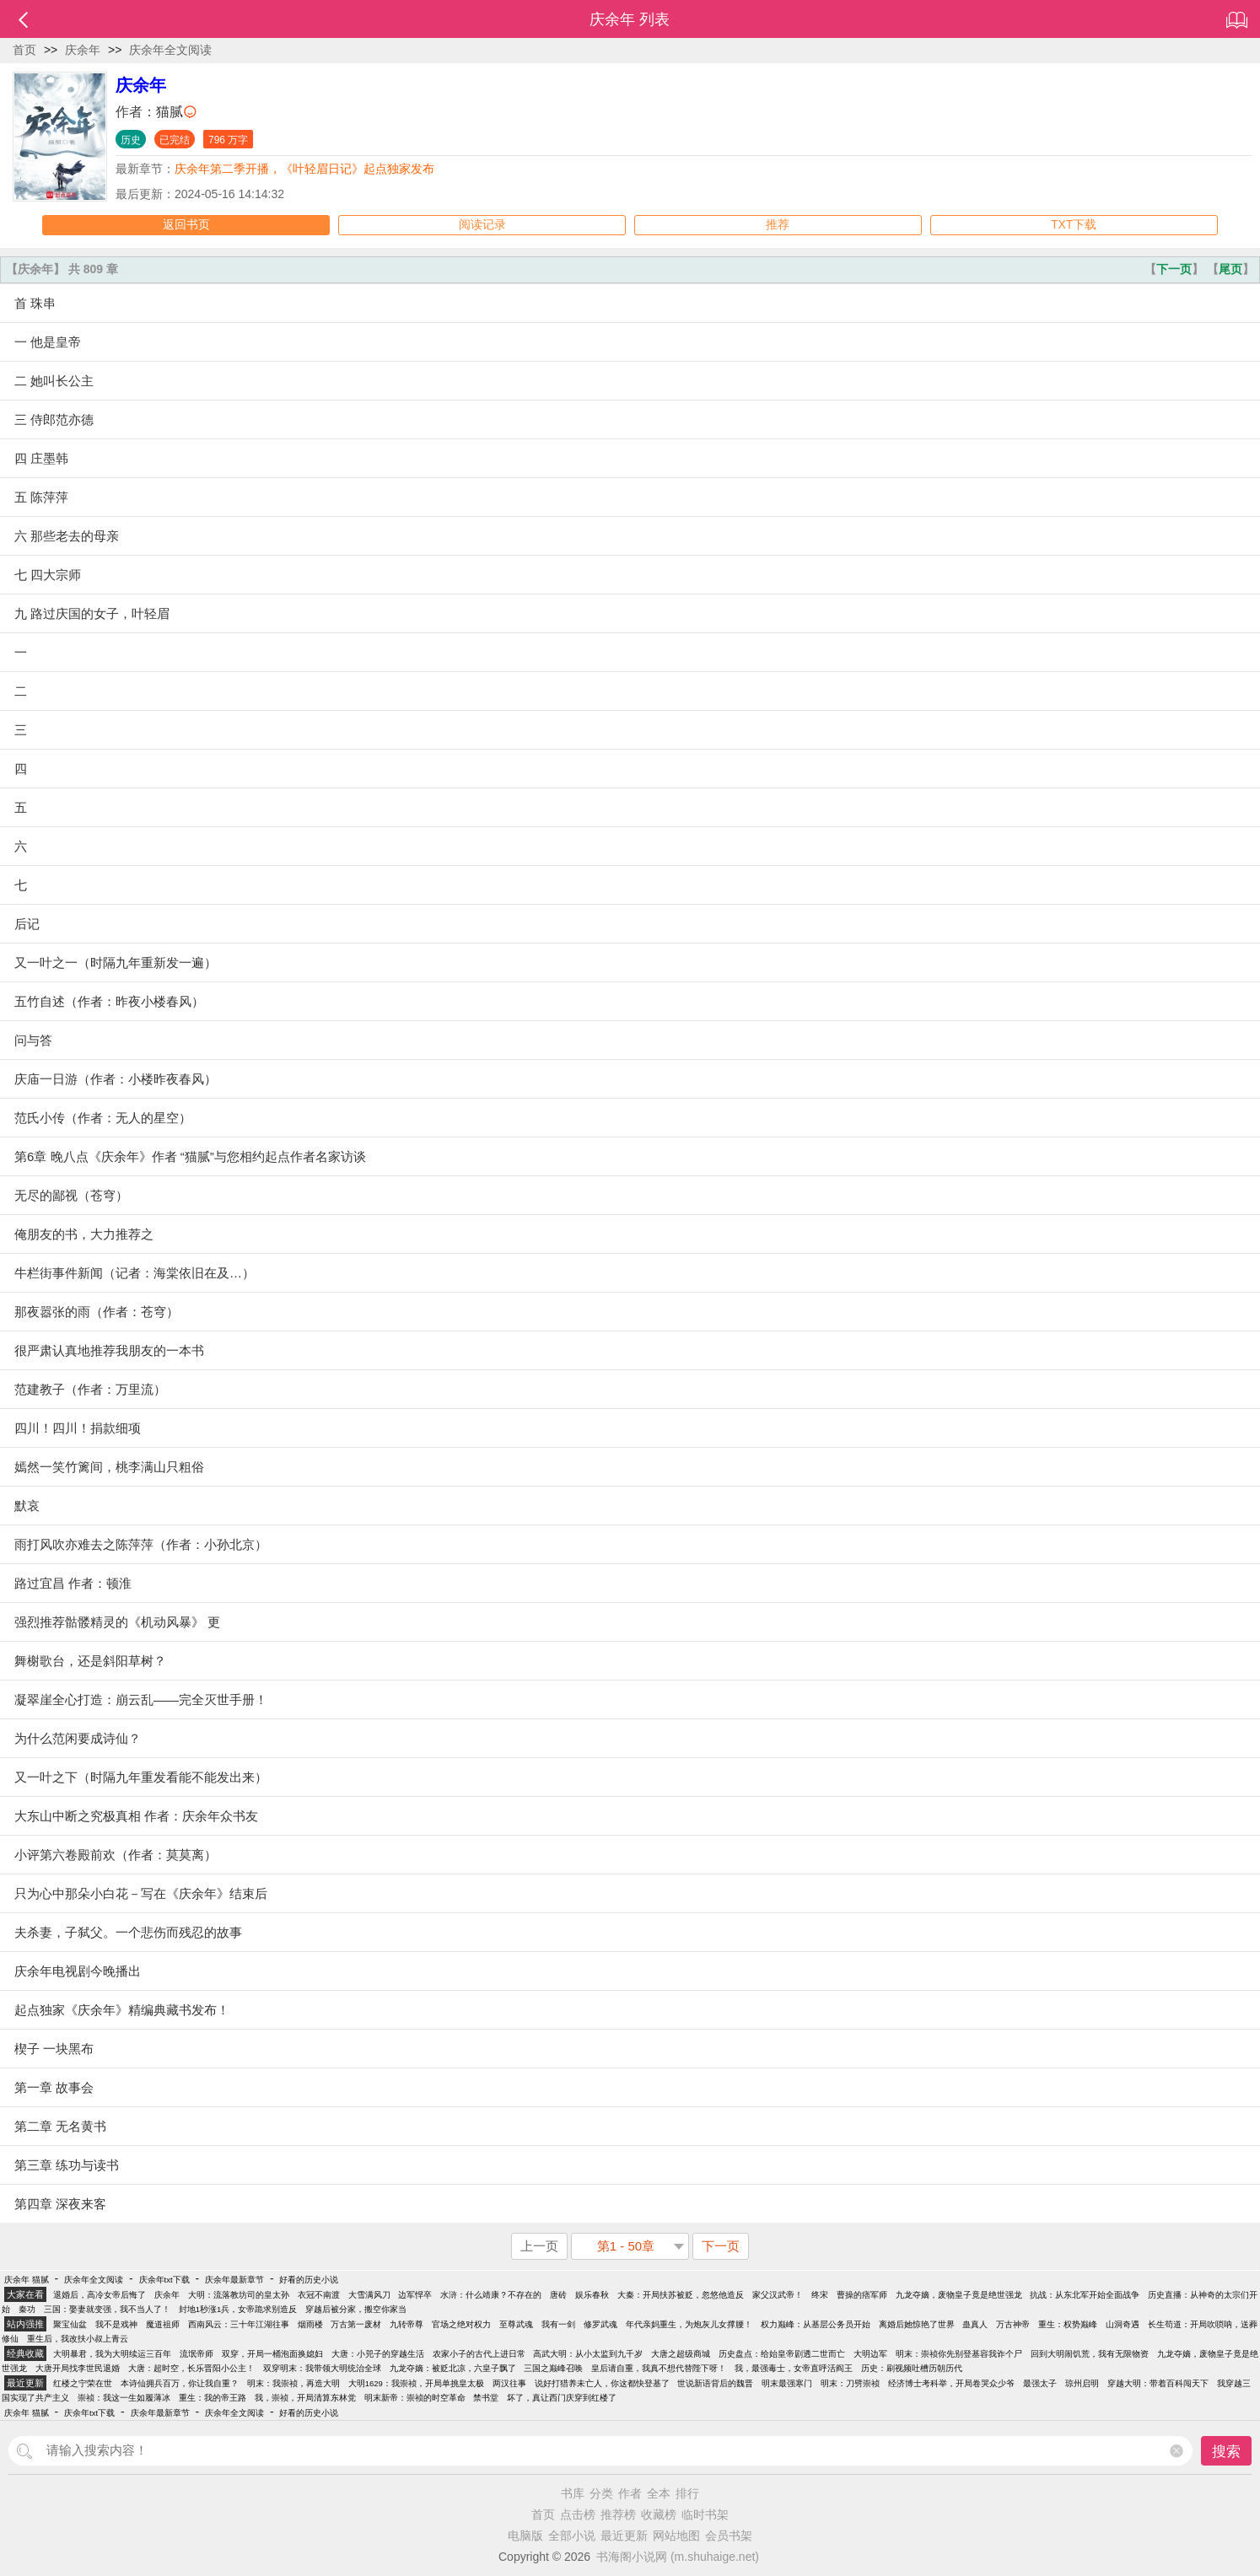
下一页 (1174, 269)
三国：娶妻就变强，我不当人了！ (107, 2309)
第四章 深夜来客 (60, 2204)
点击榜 (577, 2514)
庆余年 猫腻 (26, 2279)
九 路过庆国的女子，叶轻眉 (92, 613)
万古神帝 (1013, 2324)
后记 (27, 924)
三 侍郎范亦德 (54, 419)
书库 (572, 2493)
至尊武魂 (516, 2324)
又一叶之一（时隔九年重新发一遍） (115, 962)
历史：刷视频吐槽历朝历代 (911, 2368)
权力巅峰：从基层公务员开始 (815, 2324)
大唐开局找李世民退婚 (77, 2368)
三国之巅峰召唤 (553, 2368)
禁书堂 (485, 2397)
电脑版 (525, 2535)
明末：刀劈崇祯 (850, 2383)
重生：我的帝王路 (212, 2397)
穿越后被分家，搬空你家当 (356, 2309)
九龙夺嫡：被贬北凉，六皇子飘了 (453, 2368)
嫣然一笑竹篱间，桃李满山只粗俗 (109, 1467)
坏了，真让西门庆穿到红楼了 (562, 2397)
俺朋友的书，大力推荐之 (83, 1234)
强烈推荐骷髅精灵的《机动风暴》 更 (117, 1622)
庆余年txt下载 (164, 2279)
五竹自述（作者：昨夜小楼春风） (109, 1001)
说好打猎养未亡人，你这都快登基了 (602, 2383)
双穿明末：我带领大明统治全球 (322, 2368)
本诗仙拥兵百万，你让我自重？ (180, 2383)
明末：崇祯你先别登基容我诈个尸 (959, 2353)
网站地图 (676, 2535)
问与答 (33, 1040)
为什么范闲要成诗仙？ (77, 1738)
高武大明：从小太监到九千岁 (588, 2353)
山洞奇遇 (1122, 2324)
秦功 (27, 2309)
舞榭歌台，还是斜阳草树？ (90, 1661)
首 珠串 (35, 303)
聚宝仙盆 (70, 2324)
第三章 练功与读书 (66, 2165)
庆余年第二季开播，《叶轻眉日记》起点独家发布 (304, 168)
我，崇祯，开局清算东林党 (305, 2397)
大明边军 (870, 2353)
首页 (24, 49)
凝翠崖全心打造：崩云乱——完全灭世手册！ (140, 1699)
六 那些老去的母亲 (66, 536)
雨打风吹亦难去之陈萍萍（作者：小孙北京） (140, 1544)
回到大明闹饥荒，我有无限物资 (1090, 2353)
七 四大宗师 (47, 574)
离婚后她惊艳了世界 (917, 2324)
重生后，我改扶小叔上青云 (77, 2338)
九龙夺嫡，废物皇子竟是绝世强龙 (959, 2294)
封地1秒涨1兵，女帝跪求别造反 (238, 2309)
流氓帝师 (196, 2353)
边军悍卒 (415, 2294)
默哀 (27, 1505)
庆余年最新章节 (234, 2279)
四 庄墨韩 (41, 458)
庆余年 (82, 49)
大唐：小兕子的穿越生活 (377, 2353)
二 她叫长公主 (54, 381)
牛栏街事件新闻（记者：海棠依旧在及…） (134, 1273)
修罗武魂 (600, 2324)
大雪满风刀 (369, 2294)
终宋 (819, 2294)
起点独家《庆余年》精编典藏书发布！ (121, 2010)
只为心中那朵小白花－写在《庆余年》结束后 (140, 1893)
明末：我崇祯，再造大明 (293, 2383)
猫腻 (169, 112)
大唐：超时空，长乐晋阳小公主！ (191, 2368)
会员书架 (728, 2535)
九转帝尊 (406, 2324)
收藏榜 (658, 2514)
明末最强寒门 (787, 2383)
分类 (601, 2493)
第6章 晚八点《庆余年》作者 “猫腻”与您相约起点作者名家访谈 (190, 1156)
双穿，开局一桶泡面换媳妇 (272, 2353)
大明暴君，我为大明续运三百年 (112, 2353)
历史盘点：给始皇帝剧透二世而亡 (782, 2353)
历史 (131, 140)
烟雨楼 (310, 2324)
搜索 (1226, 2452)
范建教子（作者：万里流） (90, 1389)
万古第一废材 (356, 2324)
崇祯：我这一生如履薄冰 (124, 2397)
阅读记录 (482, 224)
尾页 (1230, 269)
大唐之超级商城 (680, 2353)
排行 (687, 2493)
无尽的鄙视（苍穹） (71, 1195)
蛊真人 (975, 2324)
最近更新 (624, 2535)
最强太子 (1040, 2383)
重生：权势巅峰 (1067, 2324)
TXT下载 (1073, 224)
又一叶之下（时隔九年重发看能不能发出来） (140, 1777)
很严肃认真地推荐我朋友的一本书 (109, 1350)
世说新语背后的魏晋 (715, 2383)
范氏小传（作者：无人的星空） (102, 1118)
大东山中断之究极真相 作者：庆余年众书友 (136, 1816)
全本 (658, 2493)
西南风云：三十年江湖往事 (238, 2324)
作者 (630, 2493)
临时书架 (705, 2514)
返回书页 (186, 224)
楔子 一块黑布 (54, 2048)
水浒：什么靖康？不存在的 (490, 2294)
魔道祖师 (163, 2324)
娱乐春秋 (592, 2294)
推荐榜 (618, 2514)
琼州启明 (1082, 2383)
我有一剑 (558, 2324)
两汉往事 (509, 2383)
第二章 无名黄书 (60, 2126)
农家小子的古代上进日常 (479, 2353)
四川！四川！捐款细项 (77, 1428)
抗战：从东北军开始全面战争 (1084, 2294)
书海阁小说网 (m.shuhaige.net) (677, 2556)
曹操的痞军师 (862, 2294)
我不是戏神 (116, 2324)
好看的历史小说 (308, 2279)
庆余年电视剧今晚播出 (77, 1971)
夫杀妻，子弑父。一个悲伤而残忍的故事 (128, 1932)
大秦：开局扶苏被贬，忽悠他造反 (680, 2294)
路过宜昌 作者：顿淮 (73, 1583)
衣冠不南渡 (319, 2294)
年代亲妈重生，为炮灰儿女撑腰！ (689, 2324)
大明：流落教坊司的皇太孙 (238, 2294)
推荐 (777, 224)
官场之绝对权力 (461, 2324)
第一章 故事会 (54, 2087)
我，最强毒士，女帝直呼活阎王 (794, 2368)
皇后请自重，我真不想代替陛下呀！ (658, 2368)
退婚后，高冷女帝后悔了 (99, 2294)
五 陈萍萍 (41, 497)
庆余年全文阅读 (170, 49)
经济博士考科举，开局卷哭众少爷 (951, 2383)
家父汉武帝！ (777, 2294)
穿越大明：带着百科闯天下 (1158, 2383)
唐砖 (558, 2294)
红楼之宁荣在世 (82, 2383)
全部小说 (571, 2535)
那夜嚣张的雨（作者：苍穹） (96, 1311)
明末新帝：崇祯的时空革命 (415, 2397)
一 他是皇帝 (47, 342)
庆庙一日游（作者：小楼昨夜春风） (115, 1079)
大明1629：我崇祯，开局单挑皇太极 (416, 2383)
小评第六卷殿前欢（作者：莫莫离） (115, 1854)
